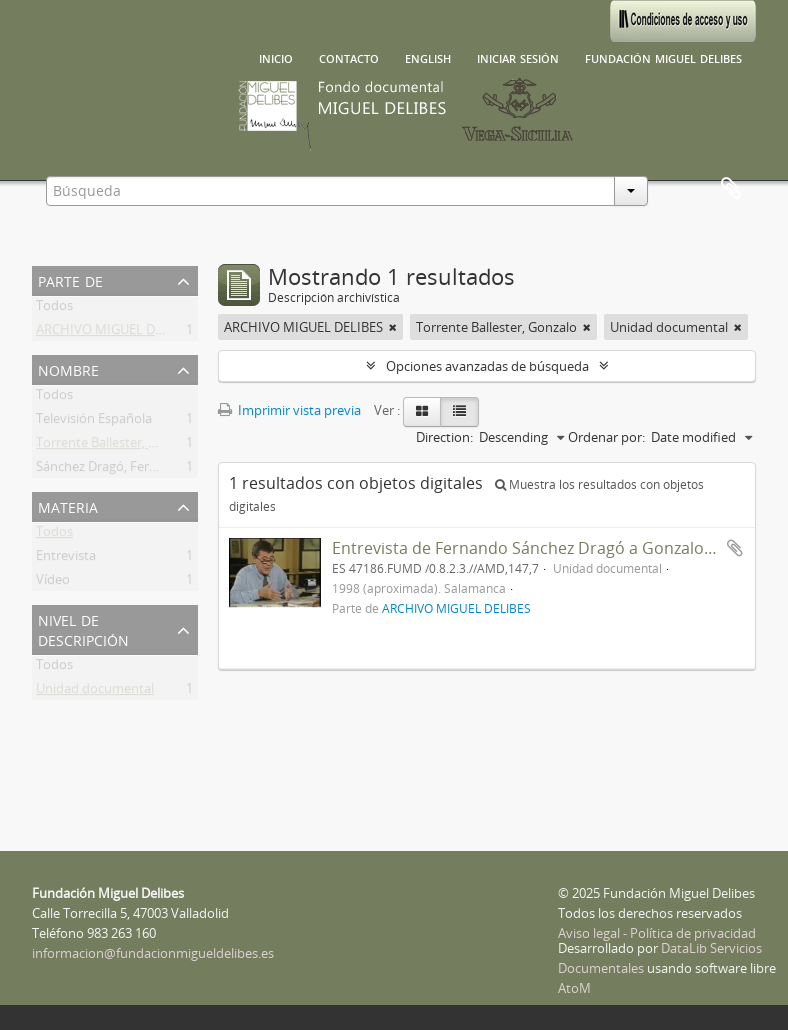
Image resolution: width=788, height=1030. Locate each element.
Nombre (68, 368)
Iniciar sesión (518, 57)
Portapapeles (731, 189)
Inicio (276, 57)
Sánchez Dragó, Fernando (112, 470)
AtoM (574, 988)
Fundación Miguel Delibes (663, 57)
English (428, 57)
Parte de (70, 279)
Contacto (349, 57)
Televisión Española (94, 422)
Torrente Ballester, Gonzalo (116, 446)
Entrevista (66, 559)
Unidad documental (95, 692)
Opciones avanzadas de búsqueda (487, 366)
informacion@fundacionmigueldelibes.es (153, 953)
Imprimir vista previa (289, 410)
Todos (54, 309)
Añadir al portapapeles (735, 548)
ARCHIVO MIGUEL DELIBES (115, 333)
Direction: (444, 437)
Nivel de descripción (83, 628)
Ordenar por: (606, 437)
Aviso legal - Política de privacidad (657, 933)
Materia (68, 505)
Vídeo (53, 583)
